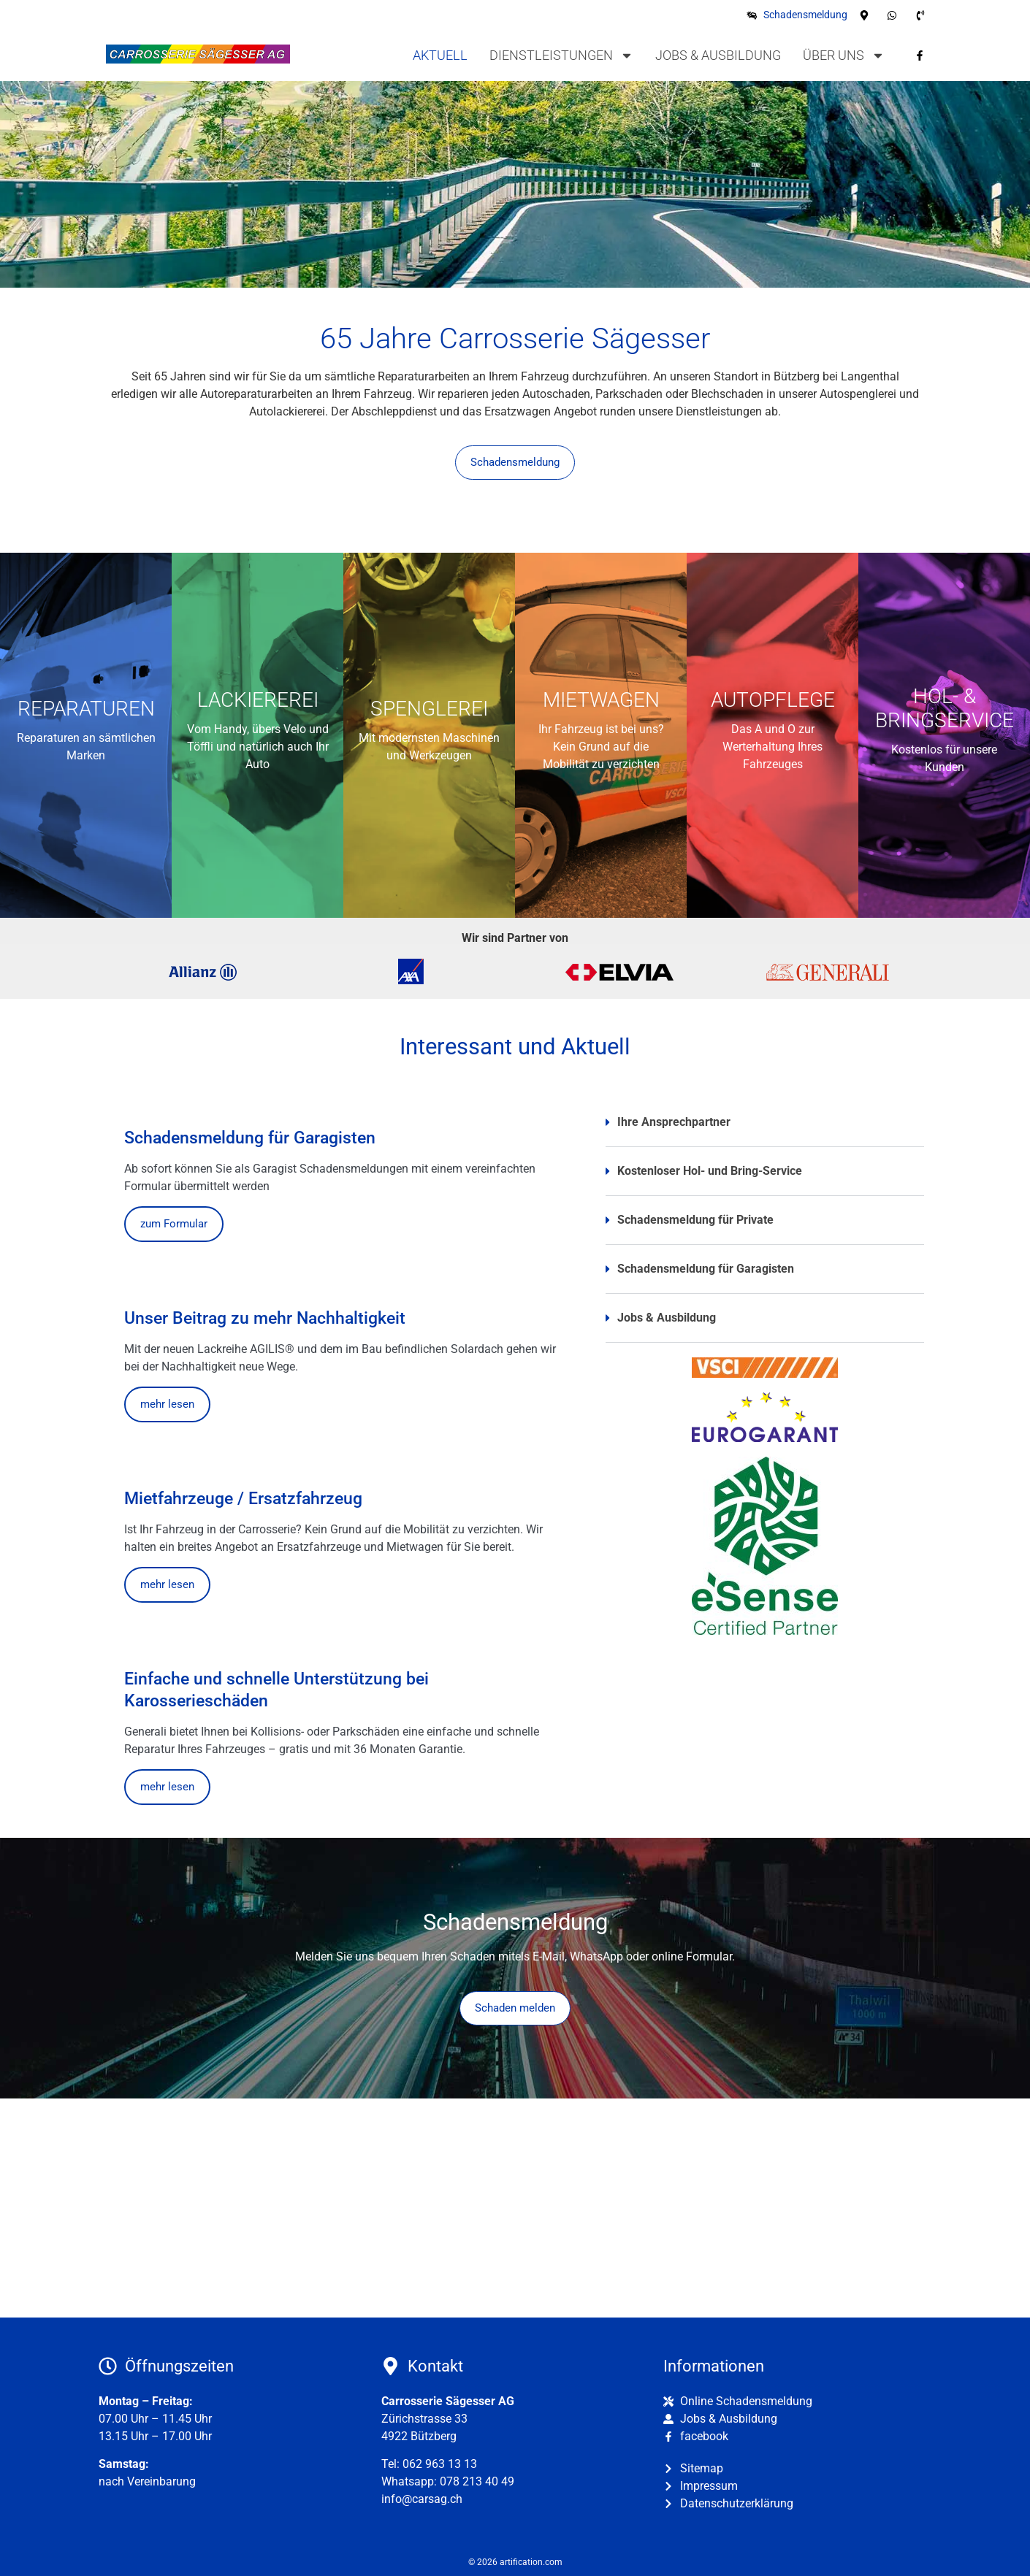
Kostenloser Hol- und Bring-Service (709, 1171)
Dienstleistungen (561, 55)
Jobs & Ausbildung (718, 55)
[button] (765, 1128)
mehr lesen (167, 1404)
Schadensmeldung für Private (695, 1220)
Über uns (844, 55)
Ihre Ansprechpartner (673, 1122)
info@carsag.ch (421, 2499)
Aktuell (440, 55)
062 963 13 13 (440, 2464)
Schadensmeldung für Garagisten (705, 1269)
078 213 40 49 (477, 2481)
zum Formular (173, 1223)
